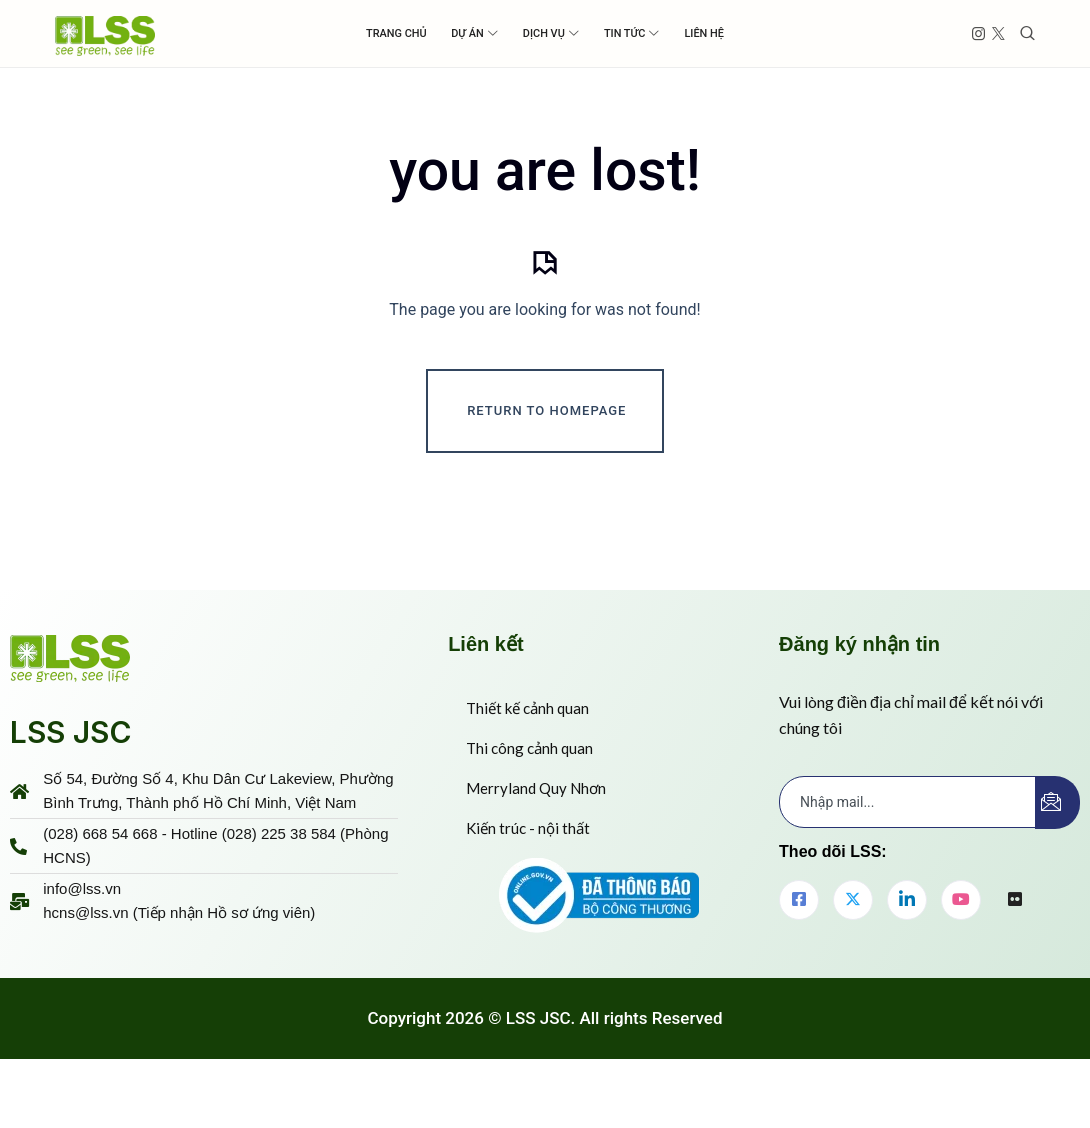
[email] (908, 853)
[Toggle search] (1027, 33)
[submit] (1057, 853)
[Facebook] (799, 951)
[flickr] (1015, 952)
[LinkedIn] (907, 951)
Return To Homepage (546, 461)
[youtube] (961, 951)
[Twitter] (853, 951)
